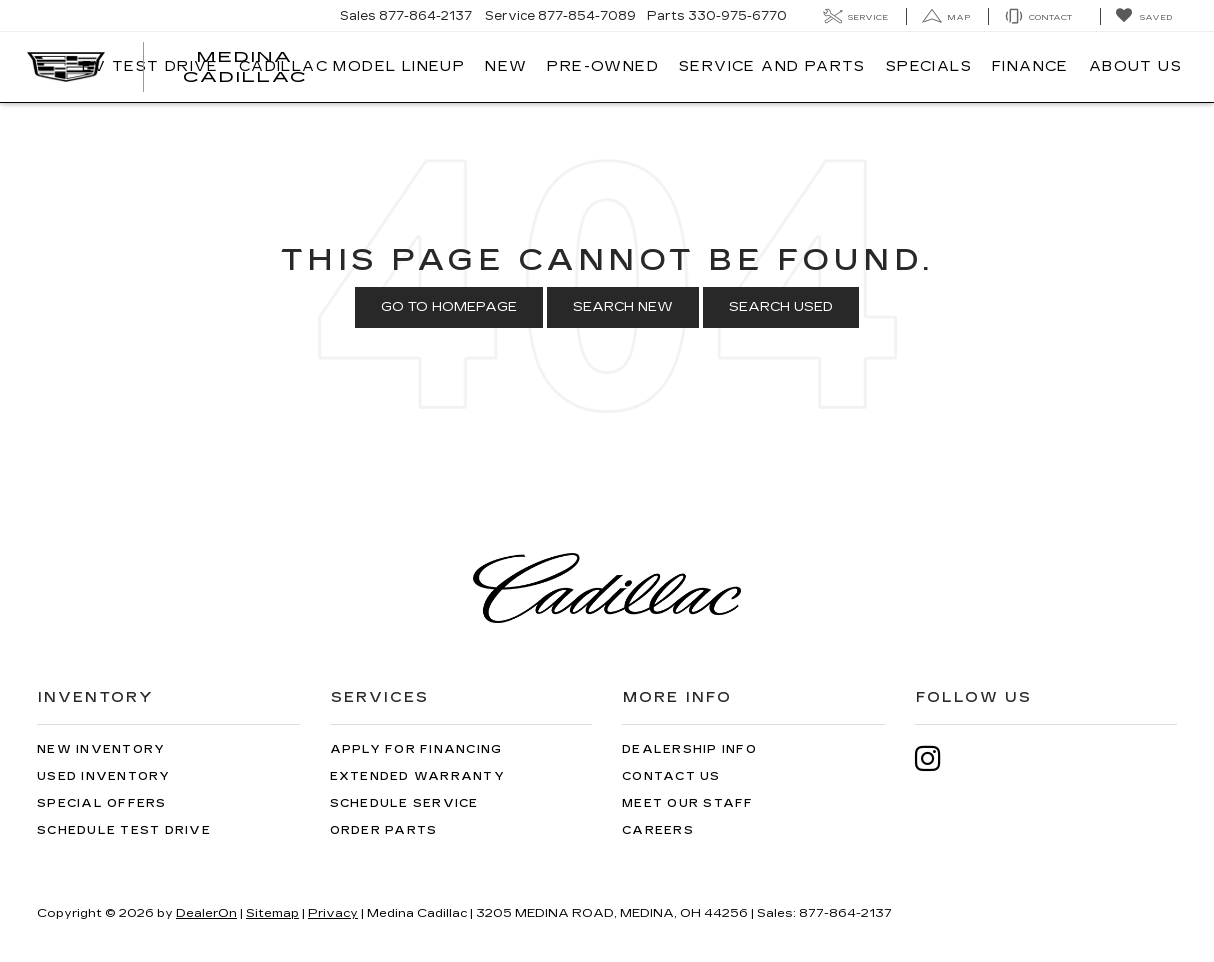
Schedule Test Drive (124, 830)
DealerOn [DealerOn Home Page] (206, 913)
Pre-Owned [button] (603, 66)
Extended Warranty (417, 776)
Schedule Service (404, 803)
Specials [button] (929, 66)
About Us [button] (1135, 66)
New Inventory (101, 749)
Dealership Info (689, 749)
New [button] (506, 66)
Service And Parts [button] (772, 66)
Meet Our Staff (688, 803)
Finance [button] (1030, 66)
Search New (623, 307)
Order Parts (384, 830)
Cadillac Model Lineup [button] (352, 66)
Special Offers (102, 803)
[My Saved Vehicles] (1143, 16)
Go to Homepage (449, 307)
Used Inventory (104, 776)
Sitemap (272, 913)
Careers (658, 830)
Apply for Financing (416, 749)
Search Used (781, 307)
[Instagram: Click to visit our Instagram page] (938, 758)
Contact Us (671, 776)
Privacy (333, 913)
